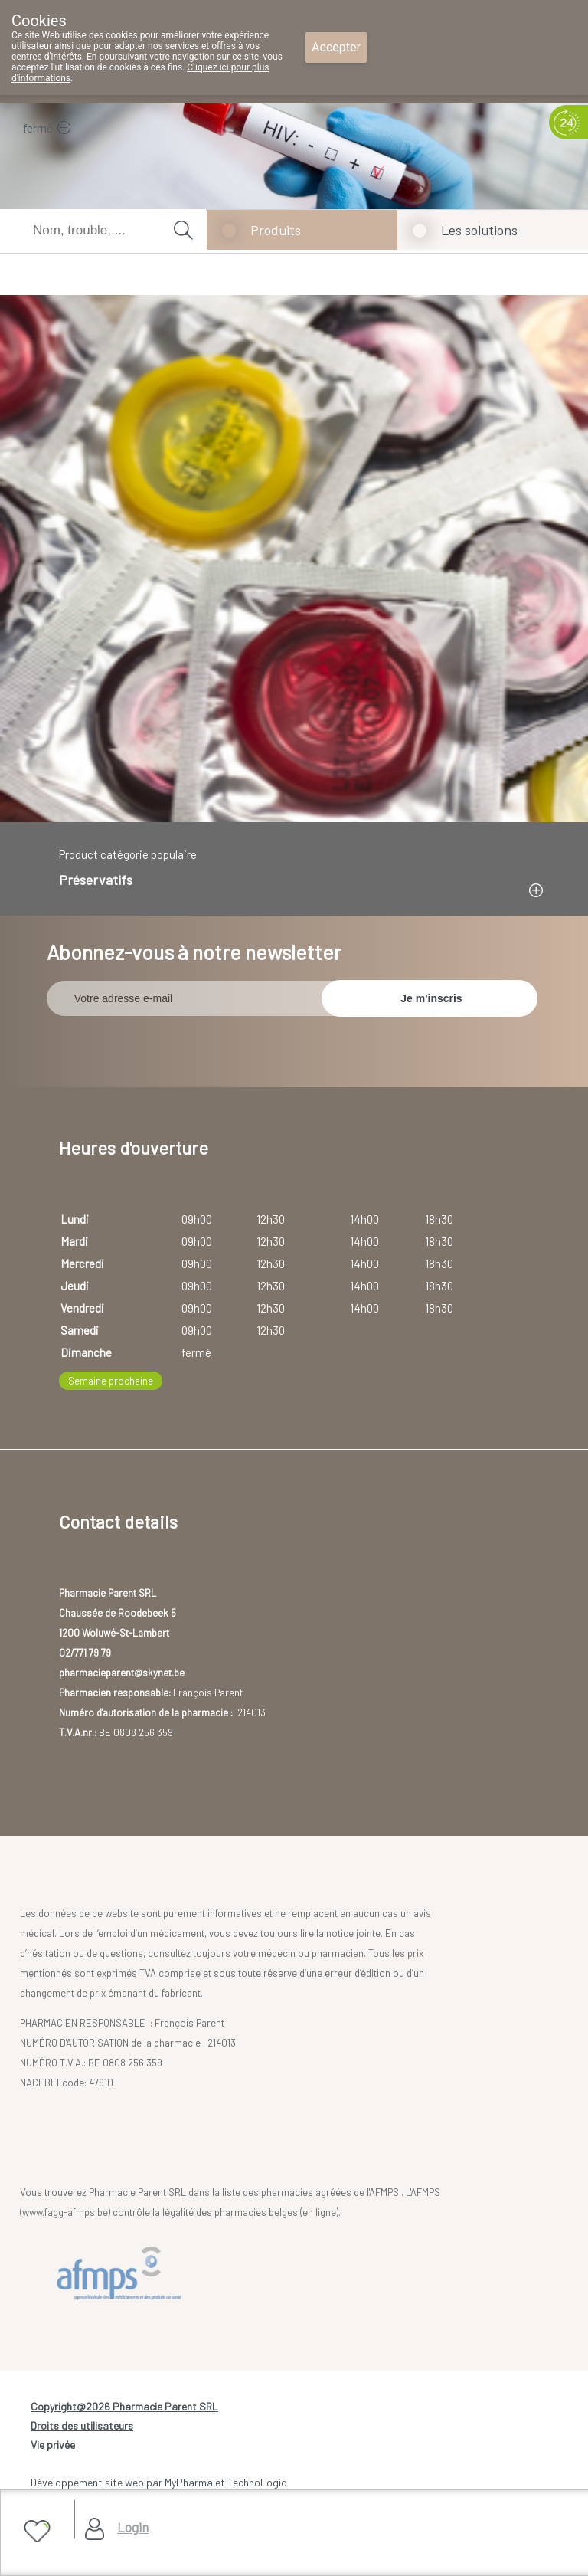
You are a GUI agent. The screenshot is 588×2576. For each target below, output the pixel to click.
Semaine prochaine (110, 1381)
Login (133, 2527)
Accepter (336, 47)
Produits (275, 229)
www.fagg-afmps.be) (66, 2212)
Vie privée (53, 2444)
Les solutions (479, 229)
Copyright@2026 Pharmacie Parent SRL (124, 2406)
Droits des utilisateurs (82, 2425)
